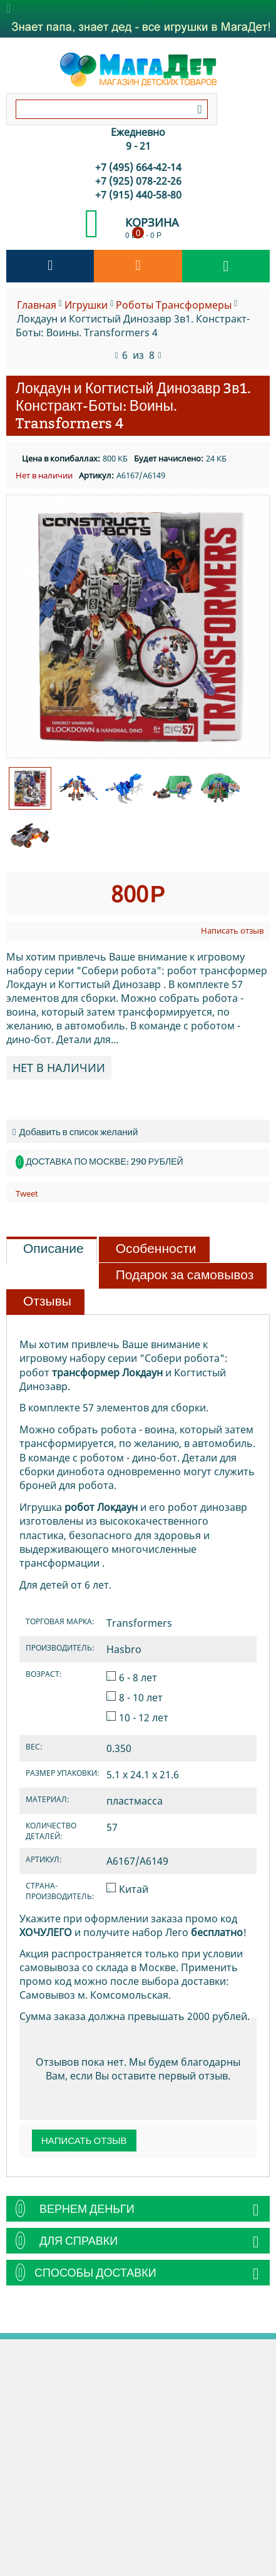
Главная (36, 305)
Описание (53, 1248)
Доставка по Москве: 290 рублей (104, 1161)
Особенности (156, 1248)
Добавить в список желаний (75, 1132)
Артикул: (96, 475)
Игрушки (86, 305)
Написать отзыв (232, 930)
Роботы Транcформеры (174, 305)
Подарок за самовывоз (185, 1275)
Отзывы (47, 1301)
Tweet (27, 1193)
